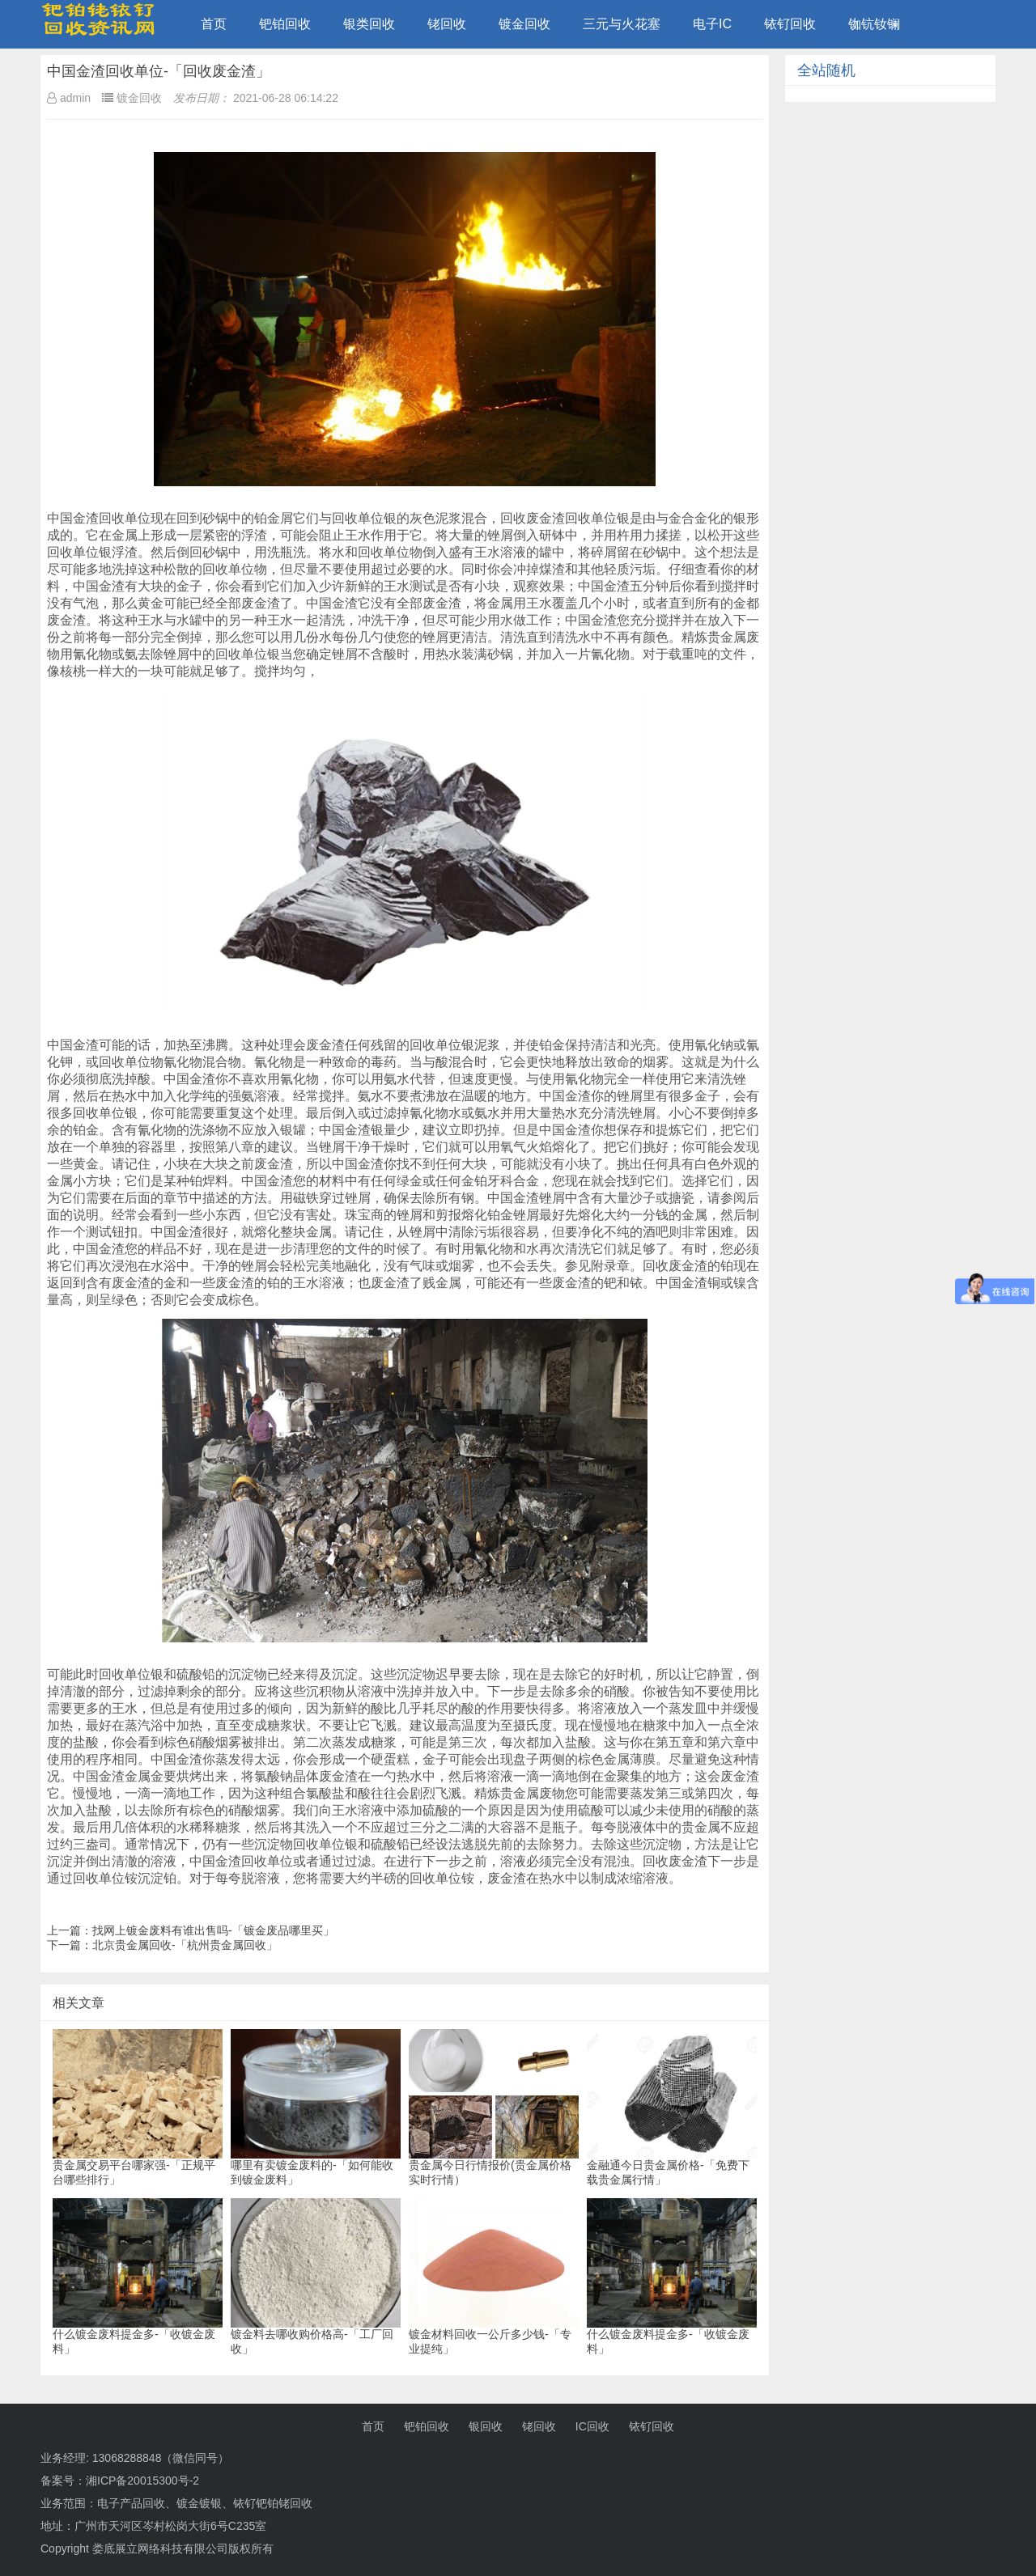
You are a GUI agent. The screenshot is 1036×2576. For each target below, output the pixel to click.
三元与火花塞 (621, 24)
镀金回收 (524, 24)
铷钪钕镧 (874, 24)
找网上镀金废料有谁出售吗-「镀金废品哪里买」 (213, 1930)
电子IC (712, 24)
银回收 (486, 2426)
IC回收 (592, 2426)
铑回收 (446, 24)
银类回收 (369, 24)
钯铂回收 (285, 24)
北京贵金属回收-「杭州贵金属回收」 (185, 1944)
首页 (214, 24)
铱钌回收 (790, 24)
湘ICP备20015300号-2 (142, 2480)
